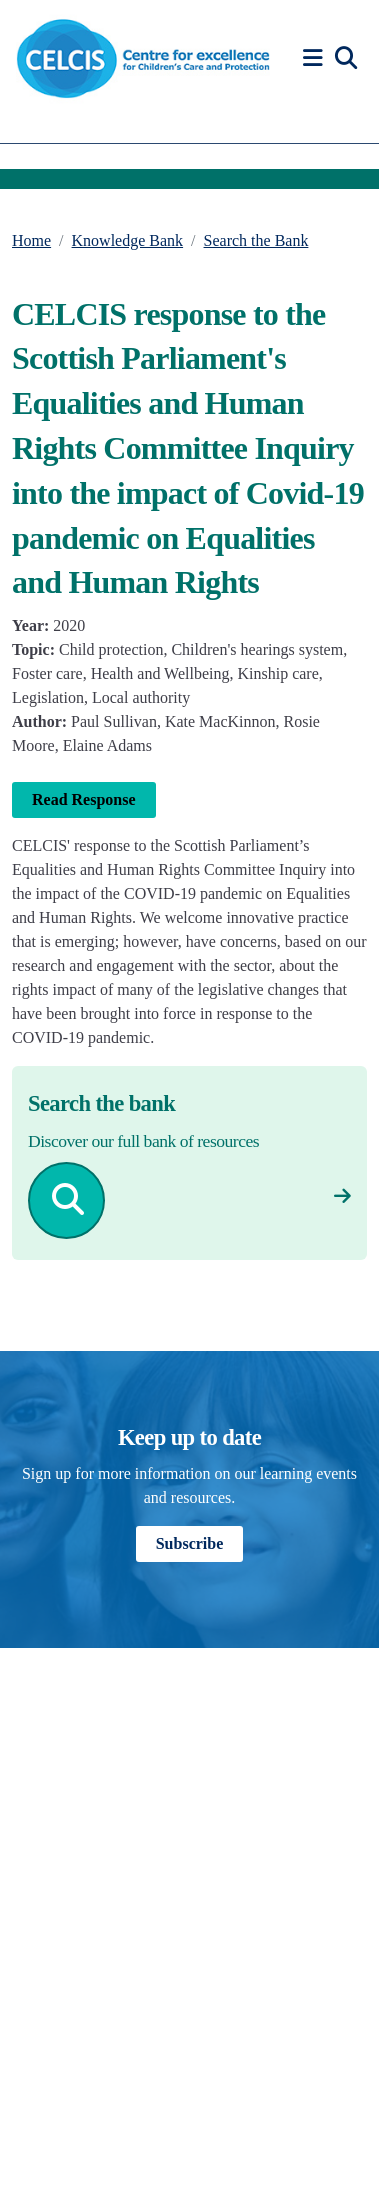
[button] (316, 58)
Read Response (84, 799)
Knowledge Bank (128, 240)
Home (31, 240)
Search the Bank (256, 240)
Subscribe (190, 1543)
